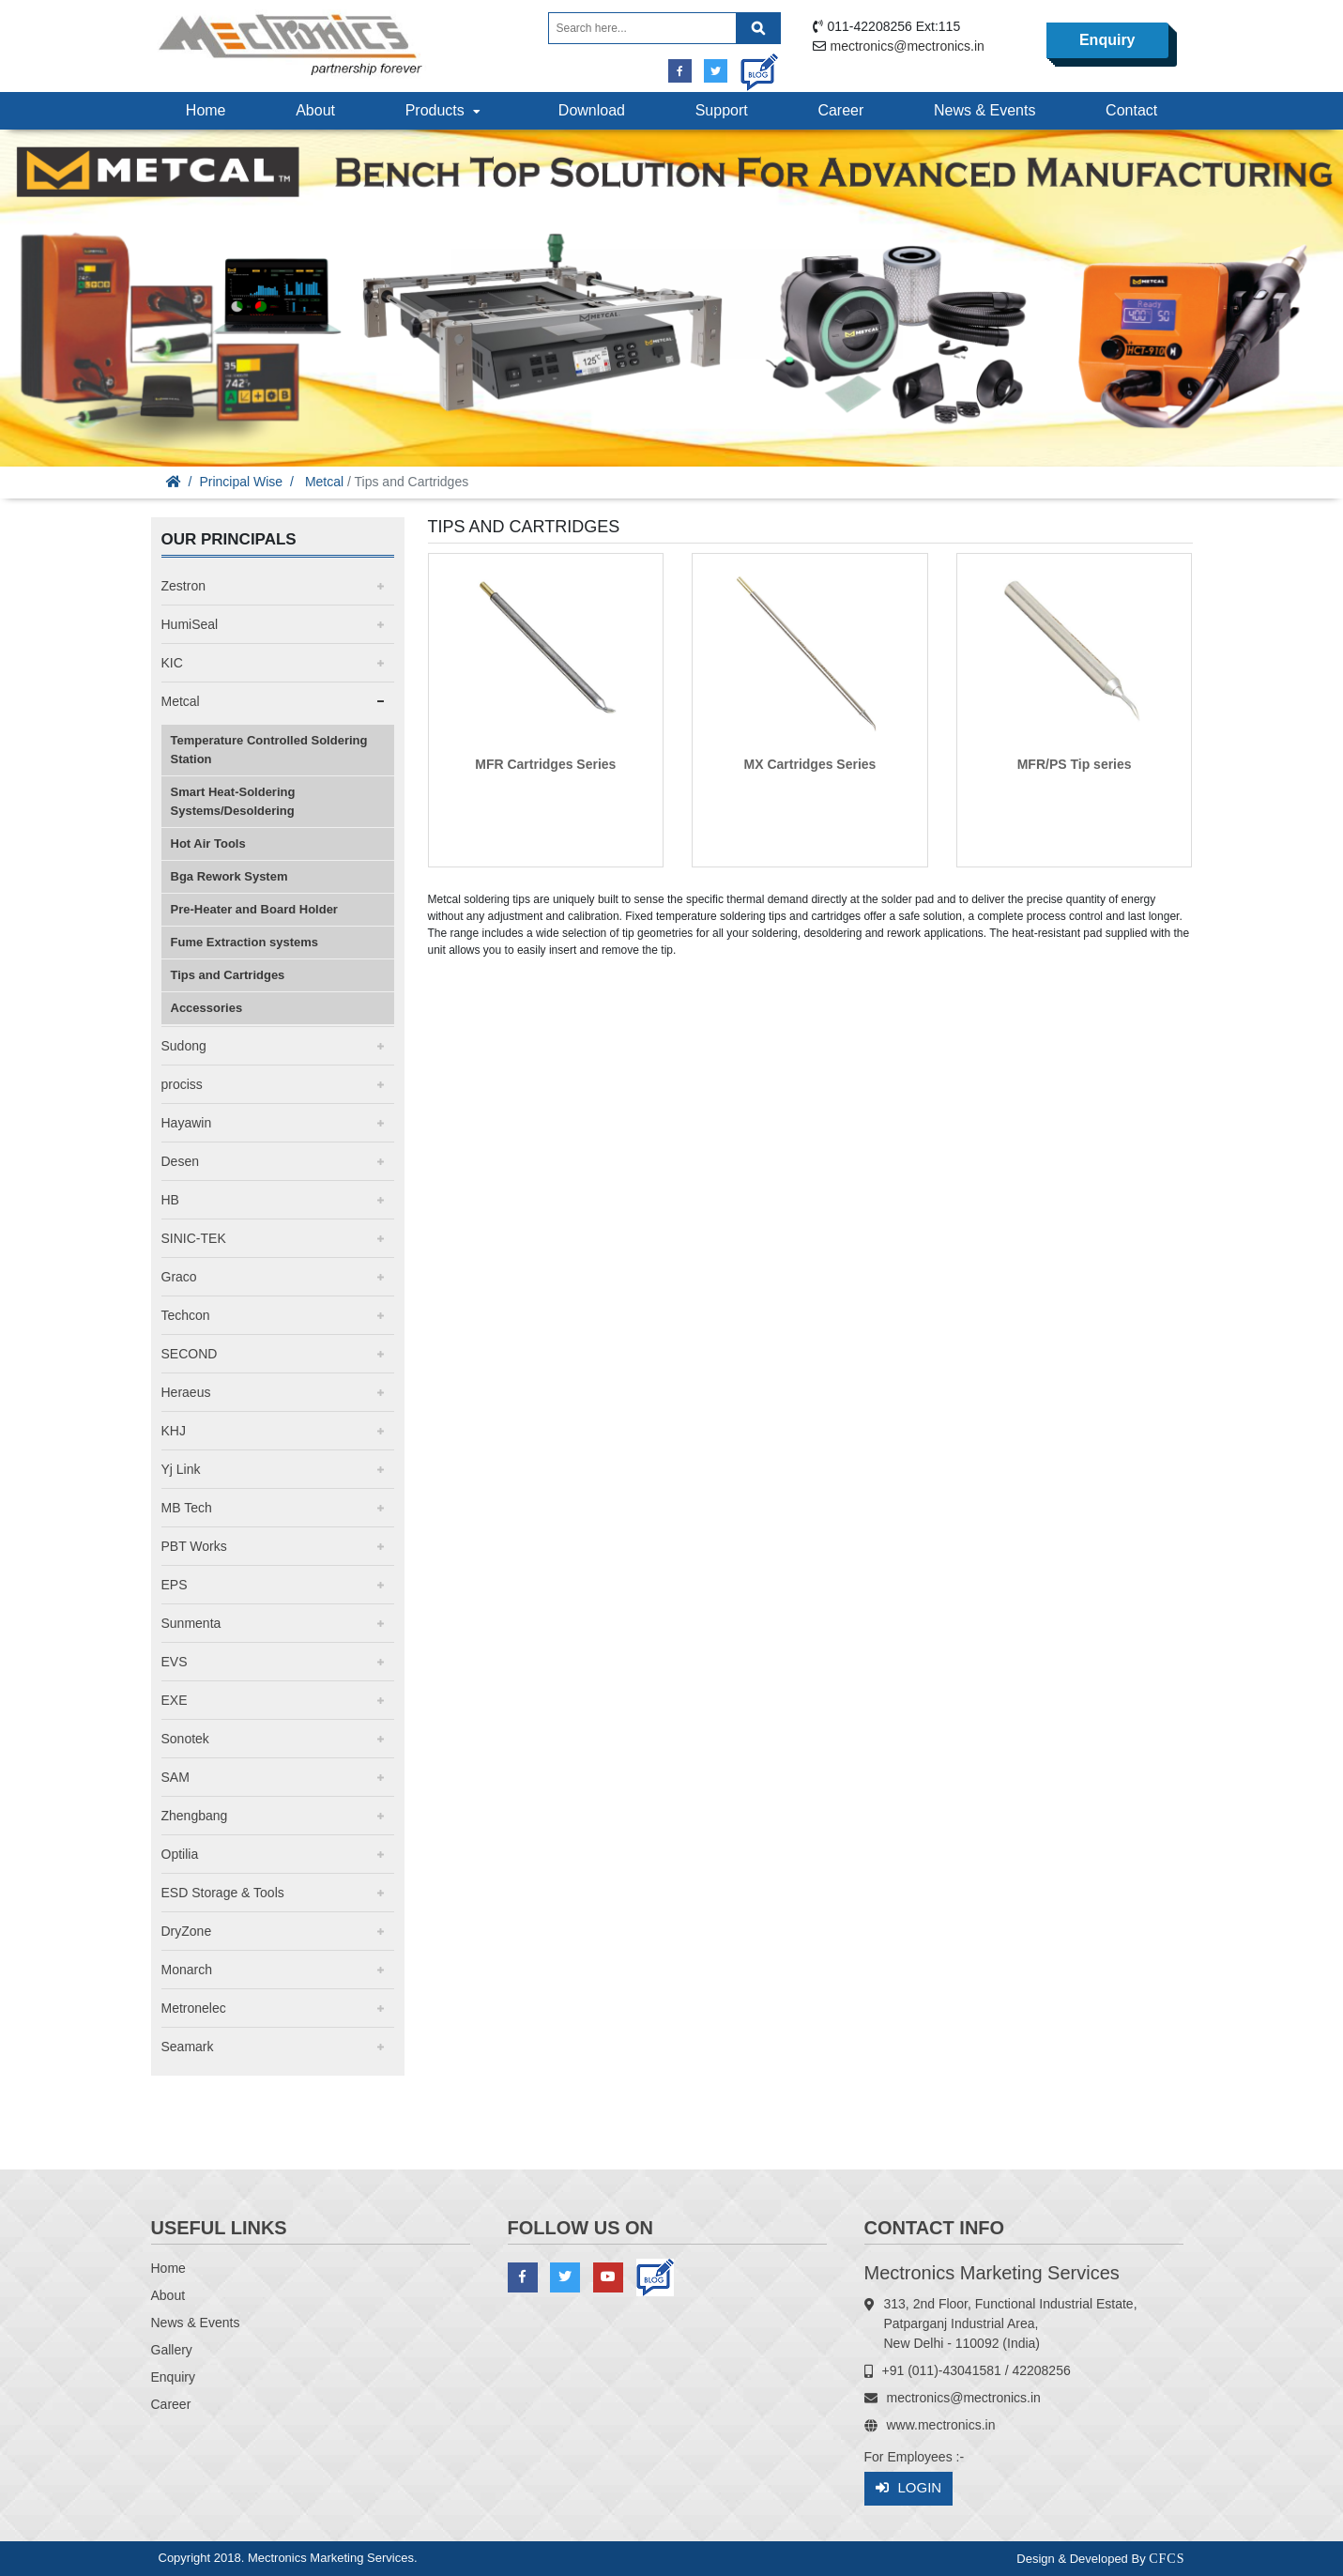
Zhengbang (194, 1815)
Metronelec (193, 2008)
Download (591, 110)
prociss (182, 1084)
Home (206, 110)
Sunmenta (191, 1623)
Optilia (180, 1854)
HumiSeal (190, 624)
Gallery (171, 2349)
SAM (175, 1777)
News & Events (984, 110)
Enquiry (1107, 40)
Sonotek (185, 1738)
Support (721, 110)
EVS (174, 1661)
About (315, 110)
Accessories (207, 1008)
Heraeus (186, 1392)
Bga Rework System (229, 876)
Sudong (183, 1045)
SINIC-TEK (193, 1238)
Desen (180, 1161)
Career (840, 110)
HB (170, 1199)
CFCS (1166, 2559)
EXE (174, 1700)
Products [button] (444, 110)
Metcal (324, 481)
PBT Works (194, 1546)
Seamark (187, 2046)
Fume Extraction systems (245, 942)
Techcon (185, 1315)
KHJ (173, 1430)
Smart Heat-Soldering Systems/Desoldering (233, 801)
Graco (179, 1276)
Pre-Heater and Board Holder (254, 909)
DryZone (186, 1931)
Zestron (183, 585)
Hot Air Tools (208, 843)
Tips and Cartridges (228, 975)
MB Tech (186, 1507)
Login (909, 2488)
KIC (172, 662)
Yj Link (181, 1469)
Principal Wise (240, 481)
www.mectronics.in (941, 2424)
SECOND (189, 1353)
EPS (174, 1584)
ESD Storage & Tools (222, 1892)
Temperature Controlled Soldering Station (269, 749)
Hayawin (186, 1122)
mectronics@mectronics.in (907, 46)
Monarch (186, 1969)
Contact (1131, 110)
